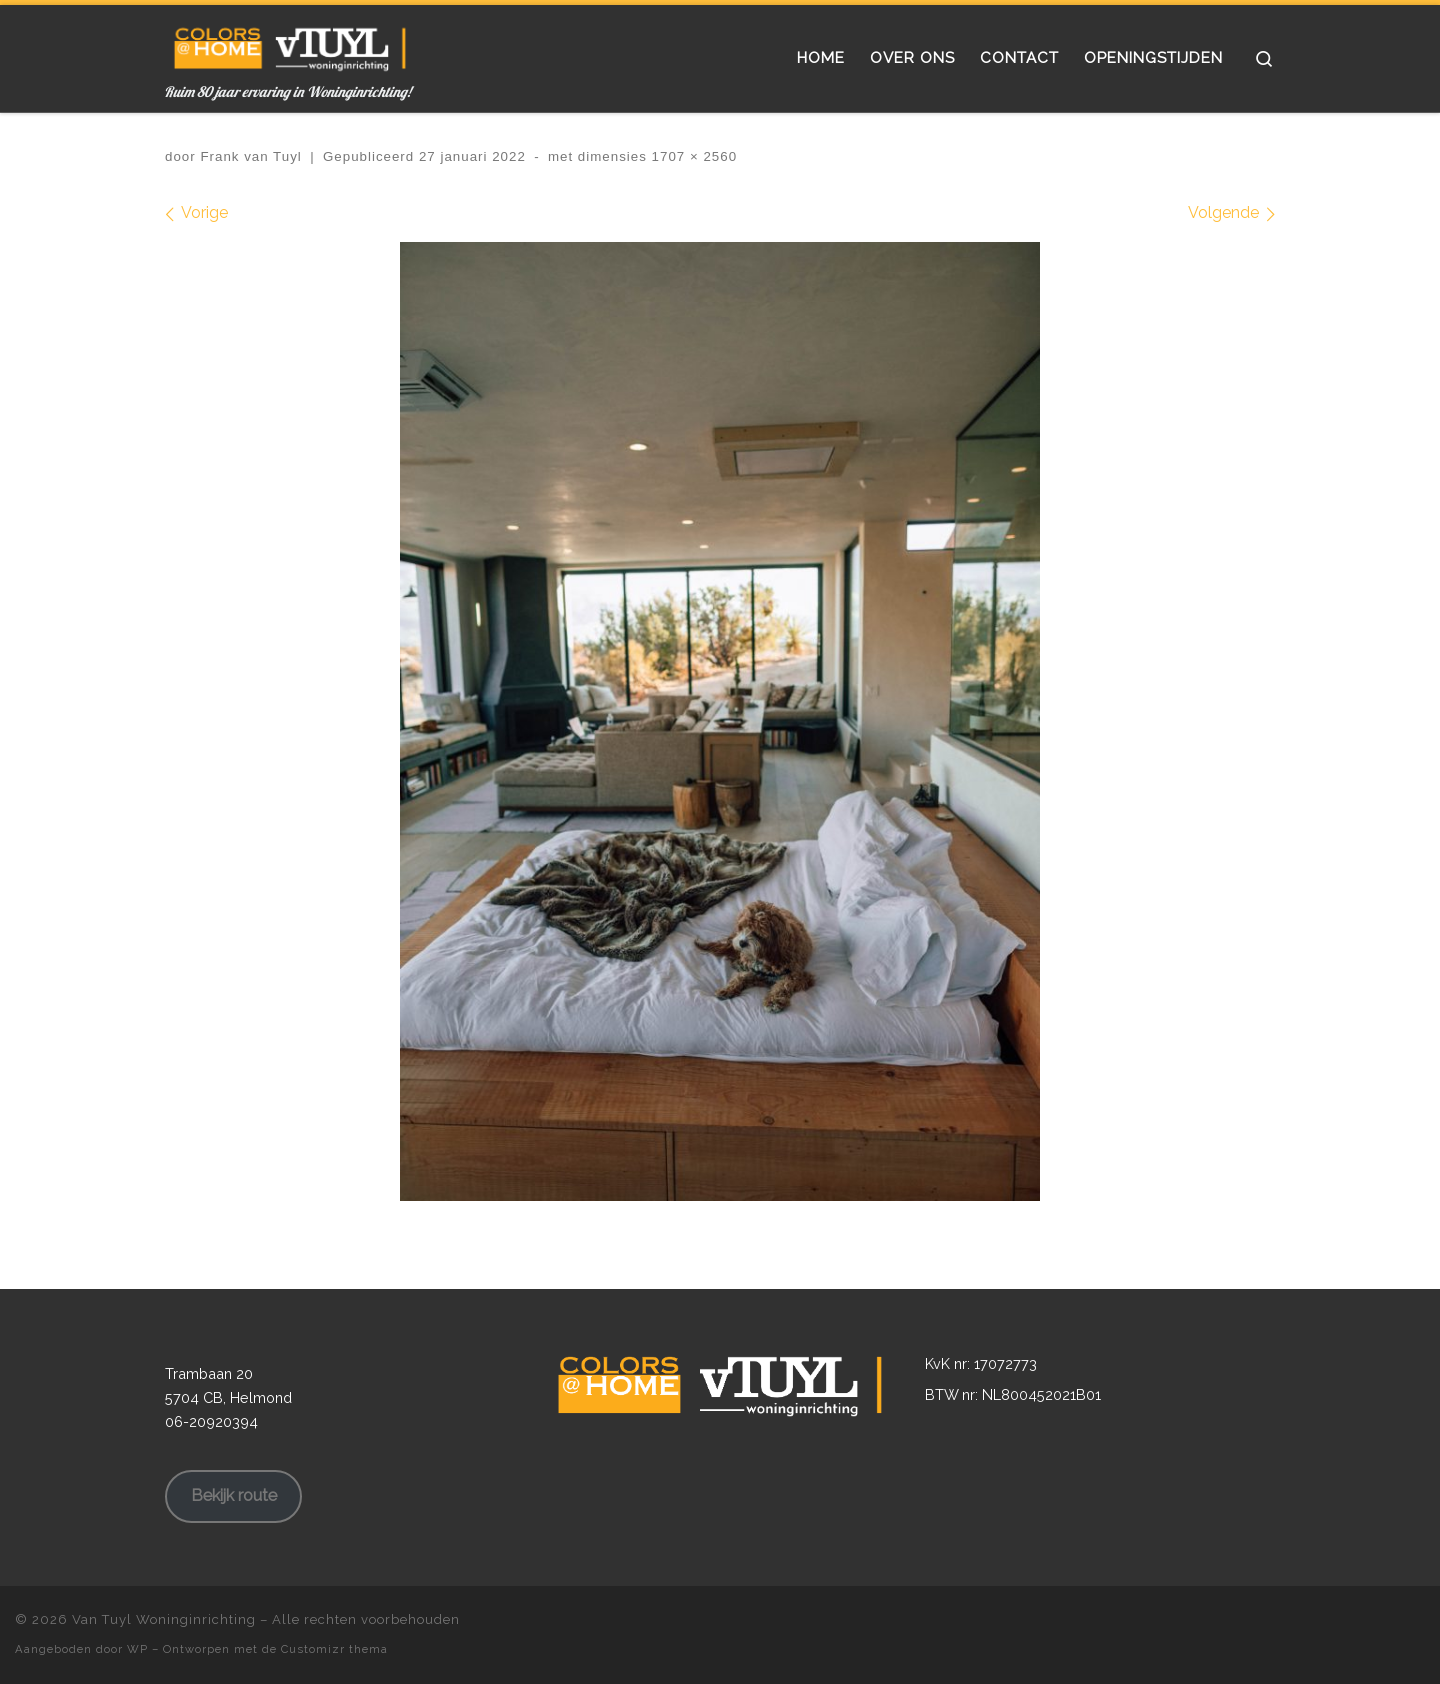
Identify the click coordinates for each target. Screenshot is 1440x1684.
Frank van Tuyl (250, 156)
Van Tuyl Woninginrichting (164, 1619)
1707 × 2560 (692, 156)
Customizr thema (334, 1649)
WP (137, 1649)
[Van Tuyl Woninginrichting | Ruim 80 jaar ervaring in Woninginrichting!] (290, 44)
